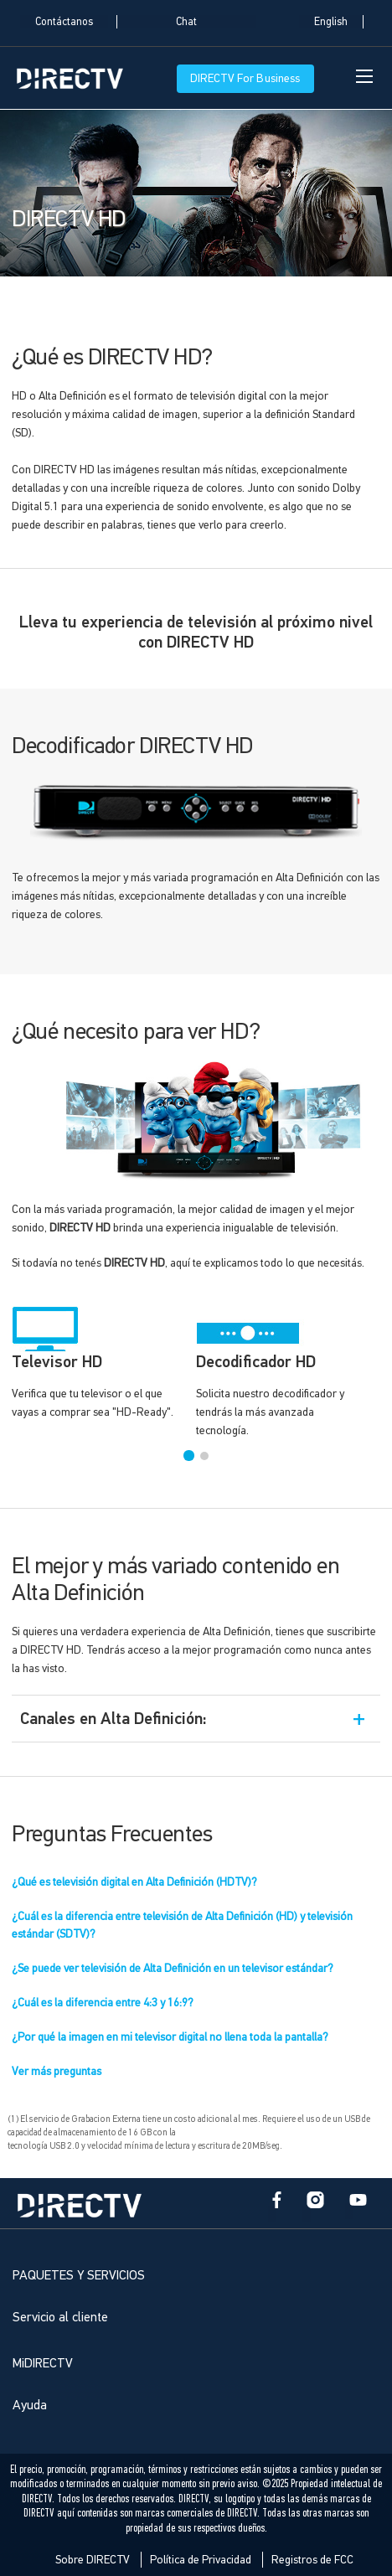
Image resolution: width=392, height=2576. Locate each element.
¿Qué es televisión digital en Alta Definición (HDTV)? (134, 1882)
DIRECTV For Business (245, 78)
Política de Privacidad (200, 2560)
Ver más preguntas (56, 2071)
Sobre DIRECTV (92, 2560)
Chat (186, 21)
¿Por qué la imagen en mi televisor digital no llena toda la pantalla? (170, 2037)
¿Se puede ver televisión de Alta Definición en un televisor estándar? (172, 1968)
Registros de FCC (312, 2560)
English (331, 21)
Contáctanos (64, 21)
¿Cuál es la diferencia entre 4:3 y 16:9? (102, 2003)
